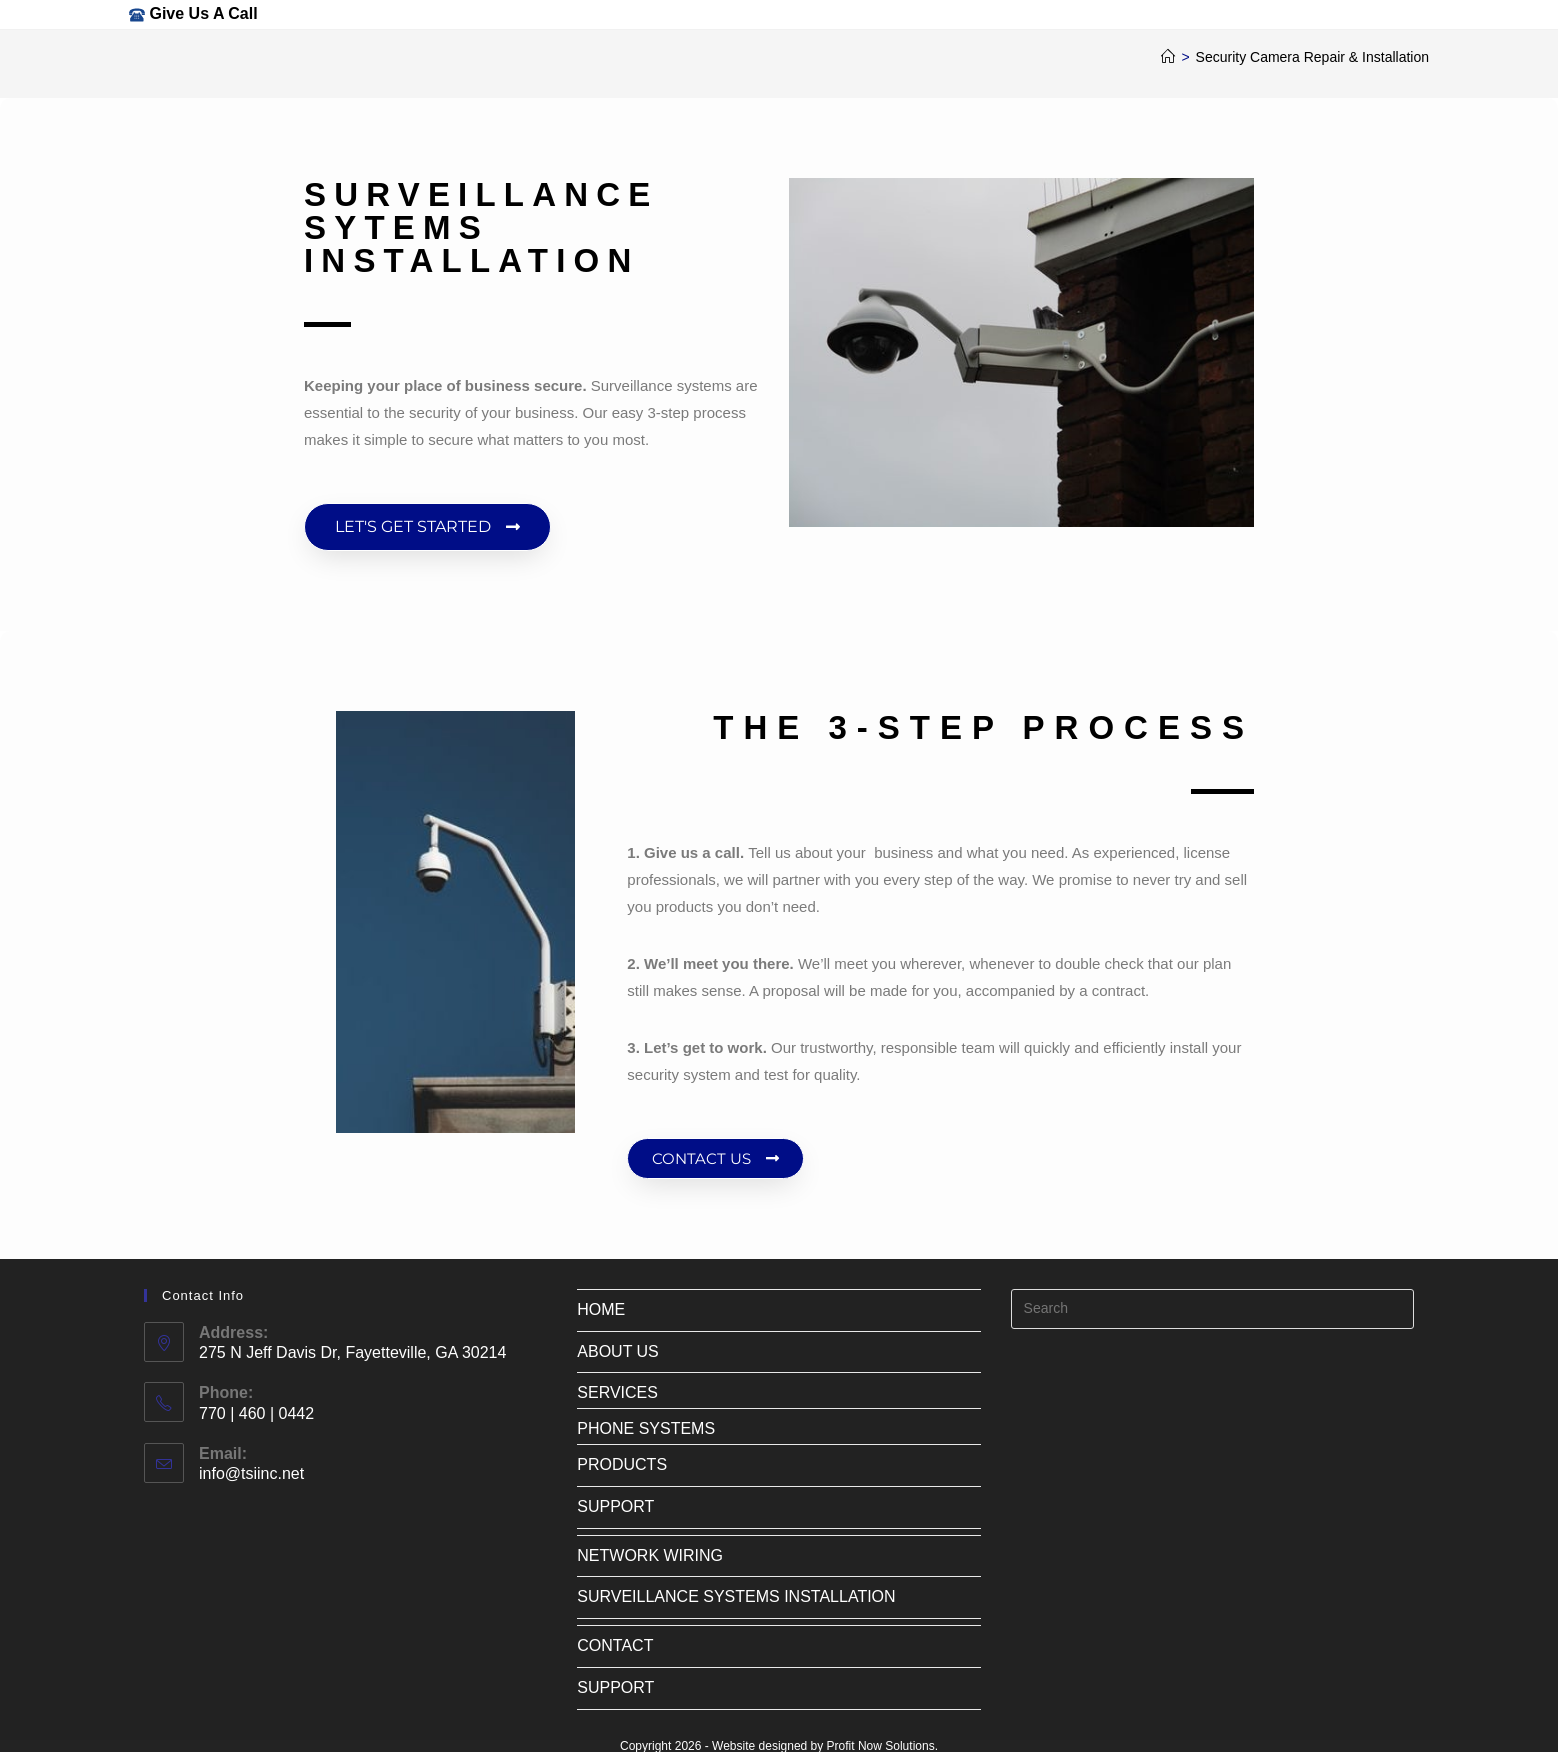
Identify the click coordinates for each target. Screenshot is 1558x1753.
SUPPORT (615, 1506)
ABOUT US (618, 1351)
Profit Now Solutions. (882, 1746)
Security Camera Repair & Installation (1312, 57)
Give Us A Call (203, 13)
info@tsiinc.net (251, 1473)
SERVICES (617, 1392)
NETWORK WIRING (650, 1555)
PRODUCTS (622, 1464)
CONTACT (615, 1645)
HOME (601, 1309)
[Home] (1168, 57)
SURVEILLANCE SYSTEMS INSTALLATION (736, 1596)
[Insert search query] (1212, 1309)
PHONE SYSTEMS (646, 1428)
